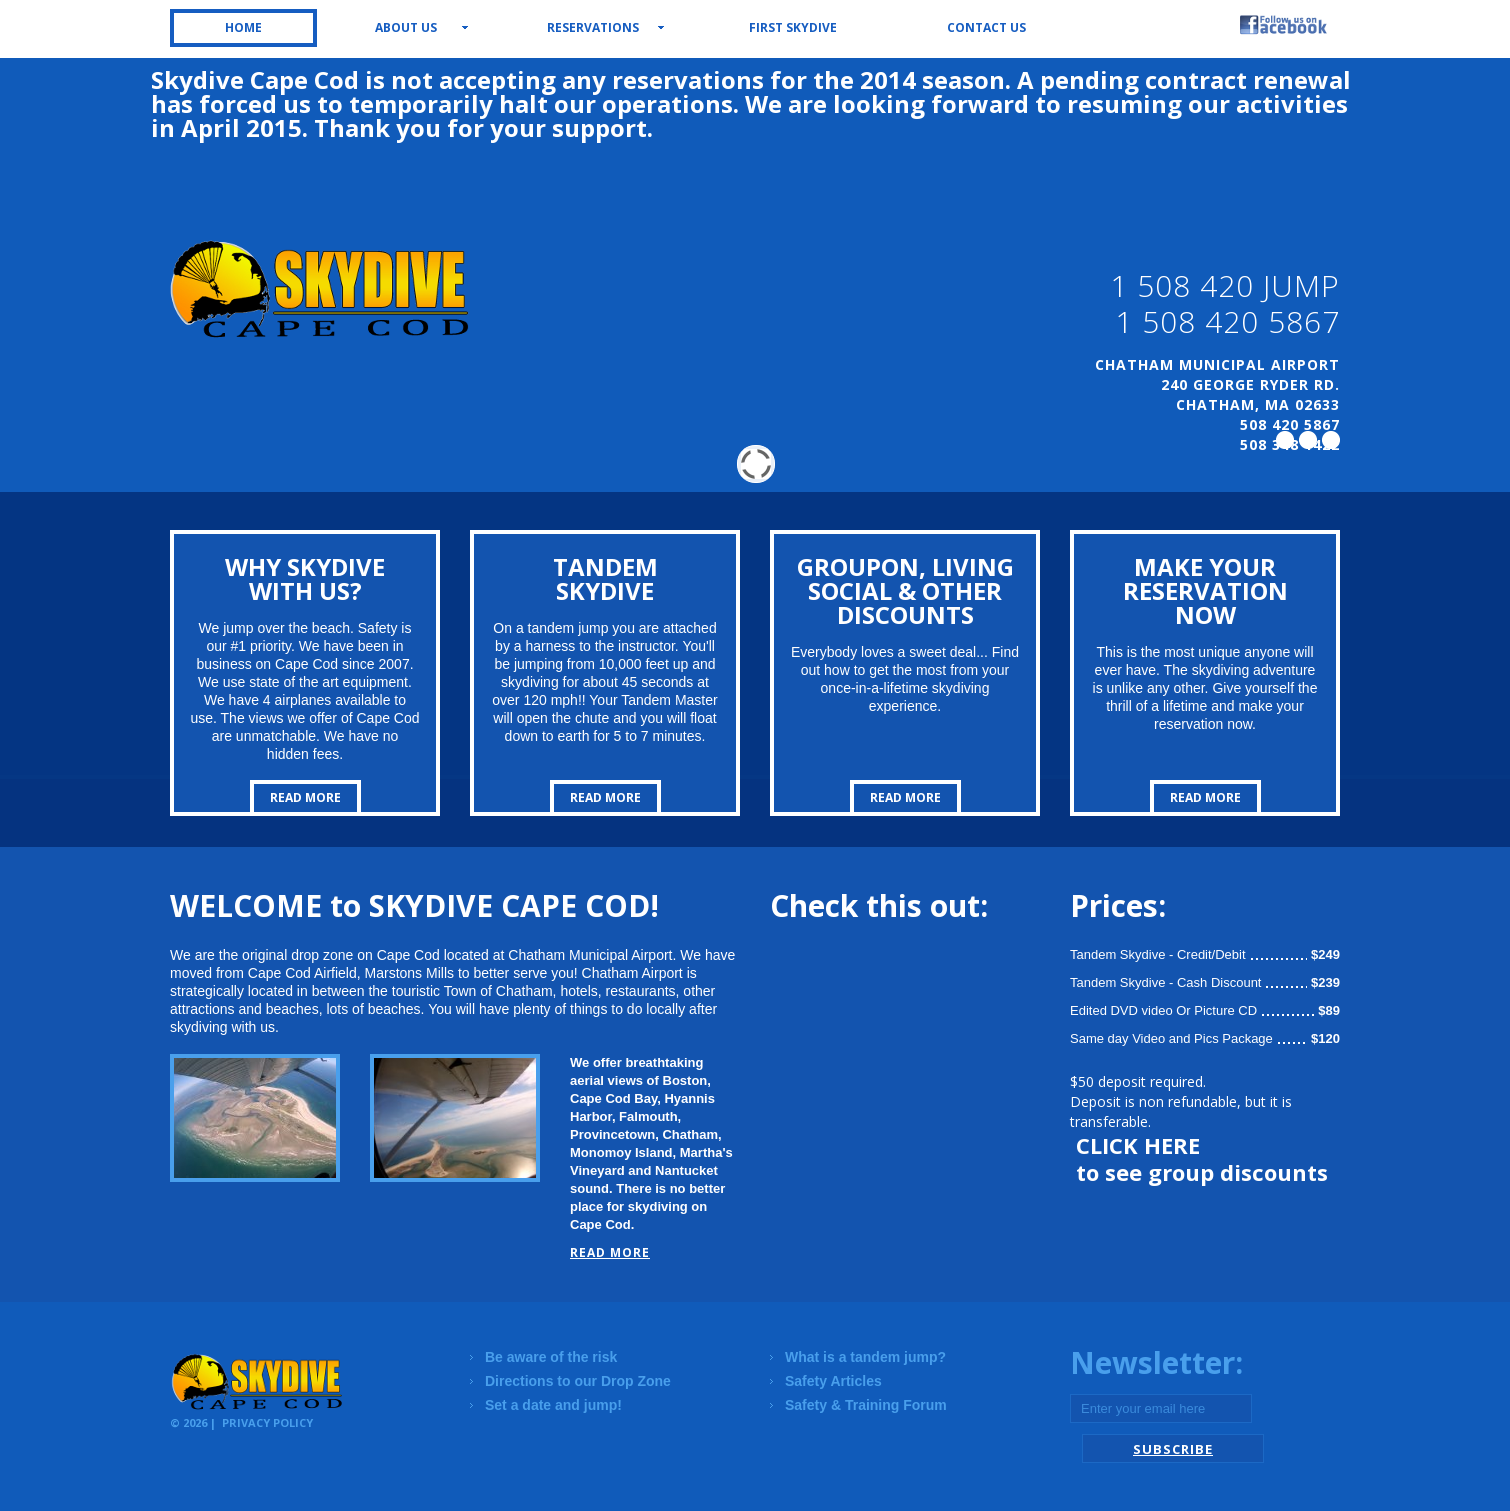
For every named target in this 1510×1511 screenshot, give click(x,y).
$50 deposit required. (1138, 1081)
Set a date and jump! (553, 1405)
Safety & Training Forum (866, 1405)
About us (406, 27)
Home (243, 27)
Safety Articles (833, 1381)
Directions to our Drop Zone (578, 1381)
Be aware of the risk (551, 1357)
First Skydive (793, 27)
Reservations (593, 27)
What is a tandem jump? (865, 1357)
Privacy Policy (267, 1422)
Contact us (986, 27)
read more (305, 797)
